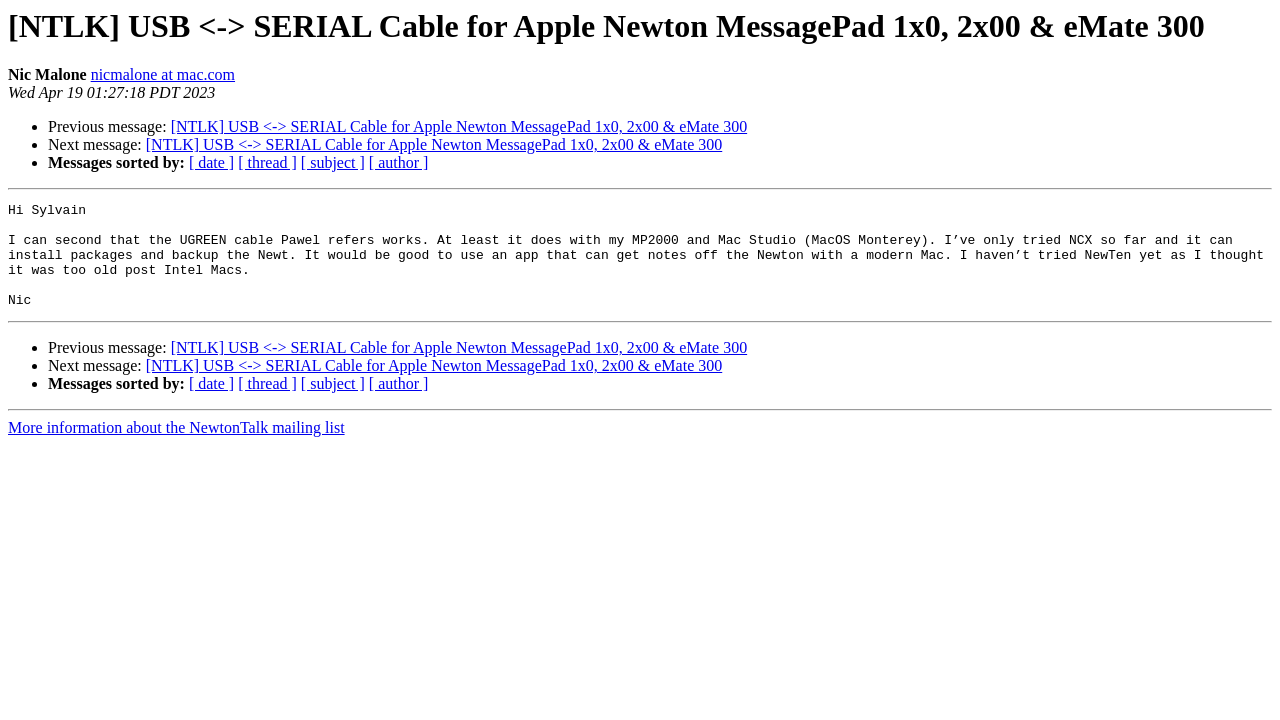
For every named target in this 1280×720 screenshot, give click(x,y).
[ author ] (399, 162)
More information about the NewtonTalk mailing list (176, 448)
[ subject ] (333, 162)
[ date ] (211, 162)
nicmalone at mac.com (163, 74)
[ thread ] (267, 162)
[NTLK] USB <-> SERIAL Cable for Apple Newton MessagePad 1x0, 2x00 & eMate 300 (459, 126)
